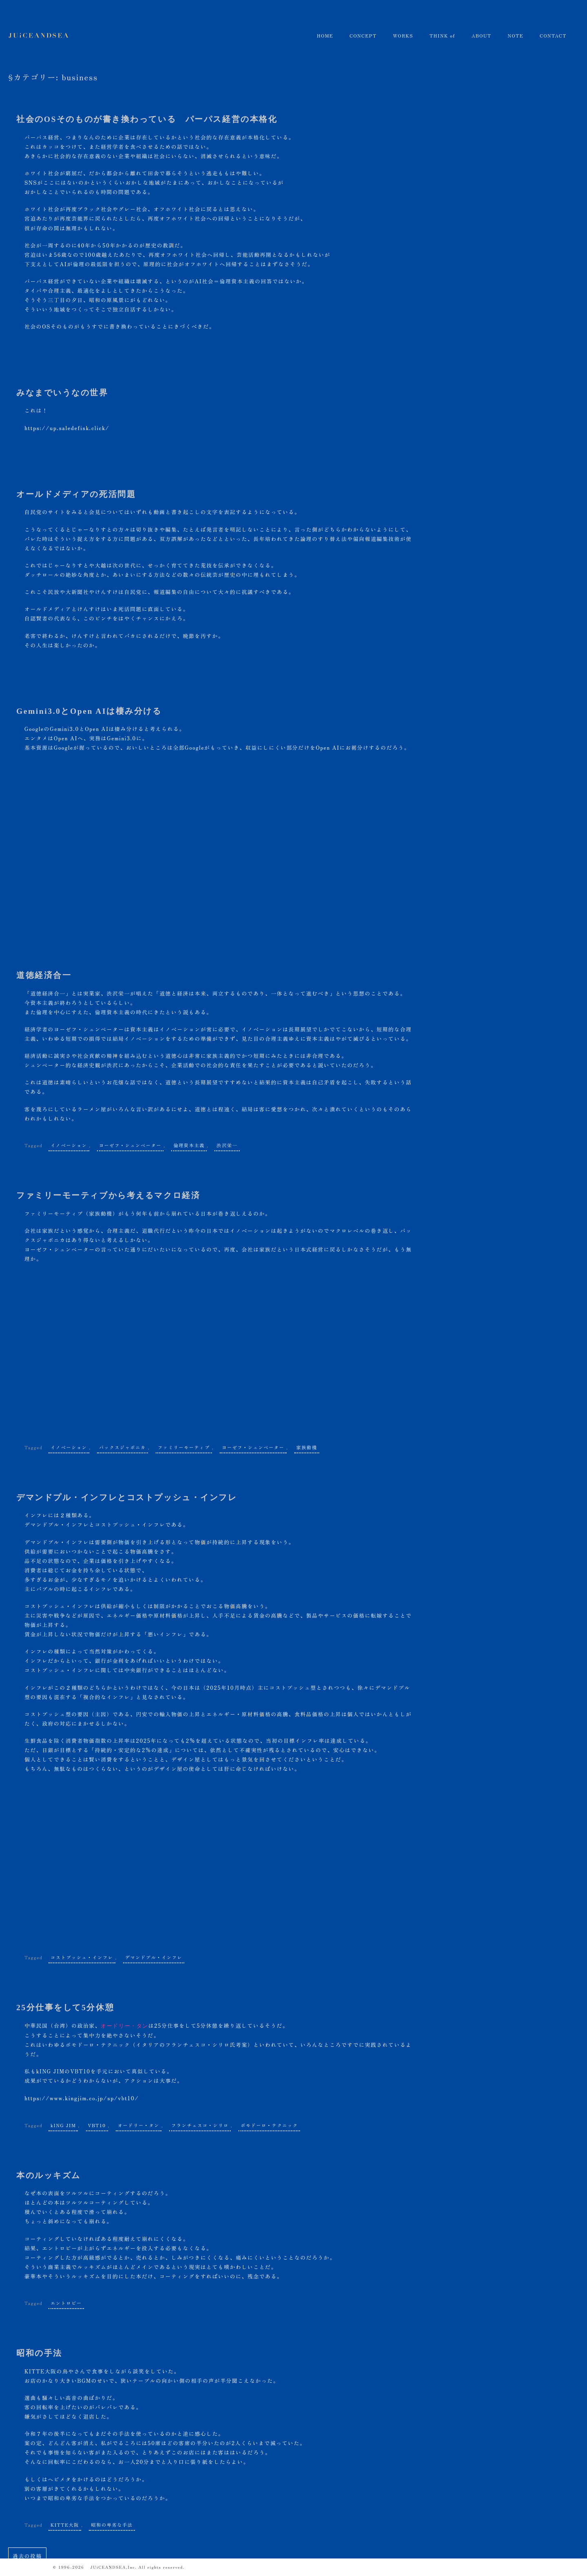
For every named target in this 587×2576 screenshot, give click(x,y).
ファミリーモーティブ (184, 1445)
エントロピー (66, 2300)
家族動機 (306, 1445)
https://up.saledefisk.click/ (65, 427)
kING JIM (63, 2122)
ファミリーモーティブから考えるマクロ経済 (104, 1194)
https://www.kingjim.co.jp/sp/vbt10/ (79, 2095)
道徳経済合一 (42, 974)
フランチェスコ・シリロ (200, 2122)
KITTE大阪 (65, 2522)
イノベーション (69, 1143)
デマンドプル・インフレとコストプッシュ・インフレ (121, 1496)
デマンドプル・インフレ (154, 1955)
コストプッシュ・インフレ (82, 1955)
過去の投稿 (27, 2553)
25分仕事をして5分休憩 (63, 2006)
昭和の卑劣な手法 (111, 2522)
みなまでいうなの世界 (60, 392)
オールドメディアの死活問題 (73, 493)
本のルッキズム (47, 2173)
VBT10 (97, 2122)
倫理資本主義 (189, 1143)
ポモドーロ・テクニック (269, 2122)
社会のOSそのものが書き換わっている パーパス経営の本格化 (141, 119)
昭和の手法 (38, 2350)
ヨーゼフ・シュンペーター (130, 1143)
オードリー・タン (138, 2122)
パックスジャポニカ (122, 1445)
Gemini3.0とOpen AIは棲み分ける (86, 710)
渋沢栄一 (226, 1143)
